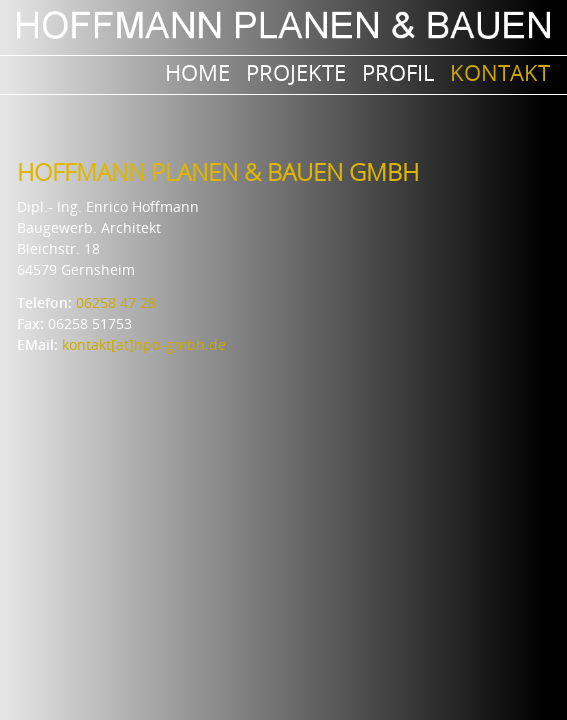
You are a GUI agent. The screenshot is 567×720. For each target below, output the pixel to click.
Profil (398, 72)
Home (197, 72)
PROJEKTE (296, 72)
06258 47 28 (116, 302)
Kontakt (500, 72)
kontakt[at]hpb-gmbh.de (144, 344)
